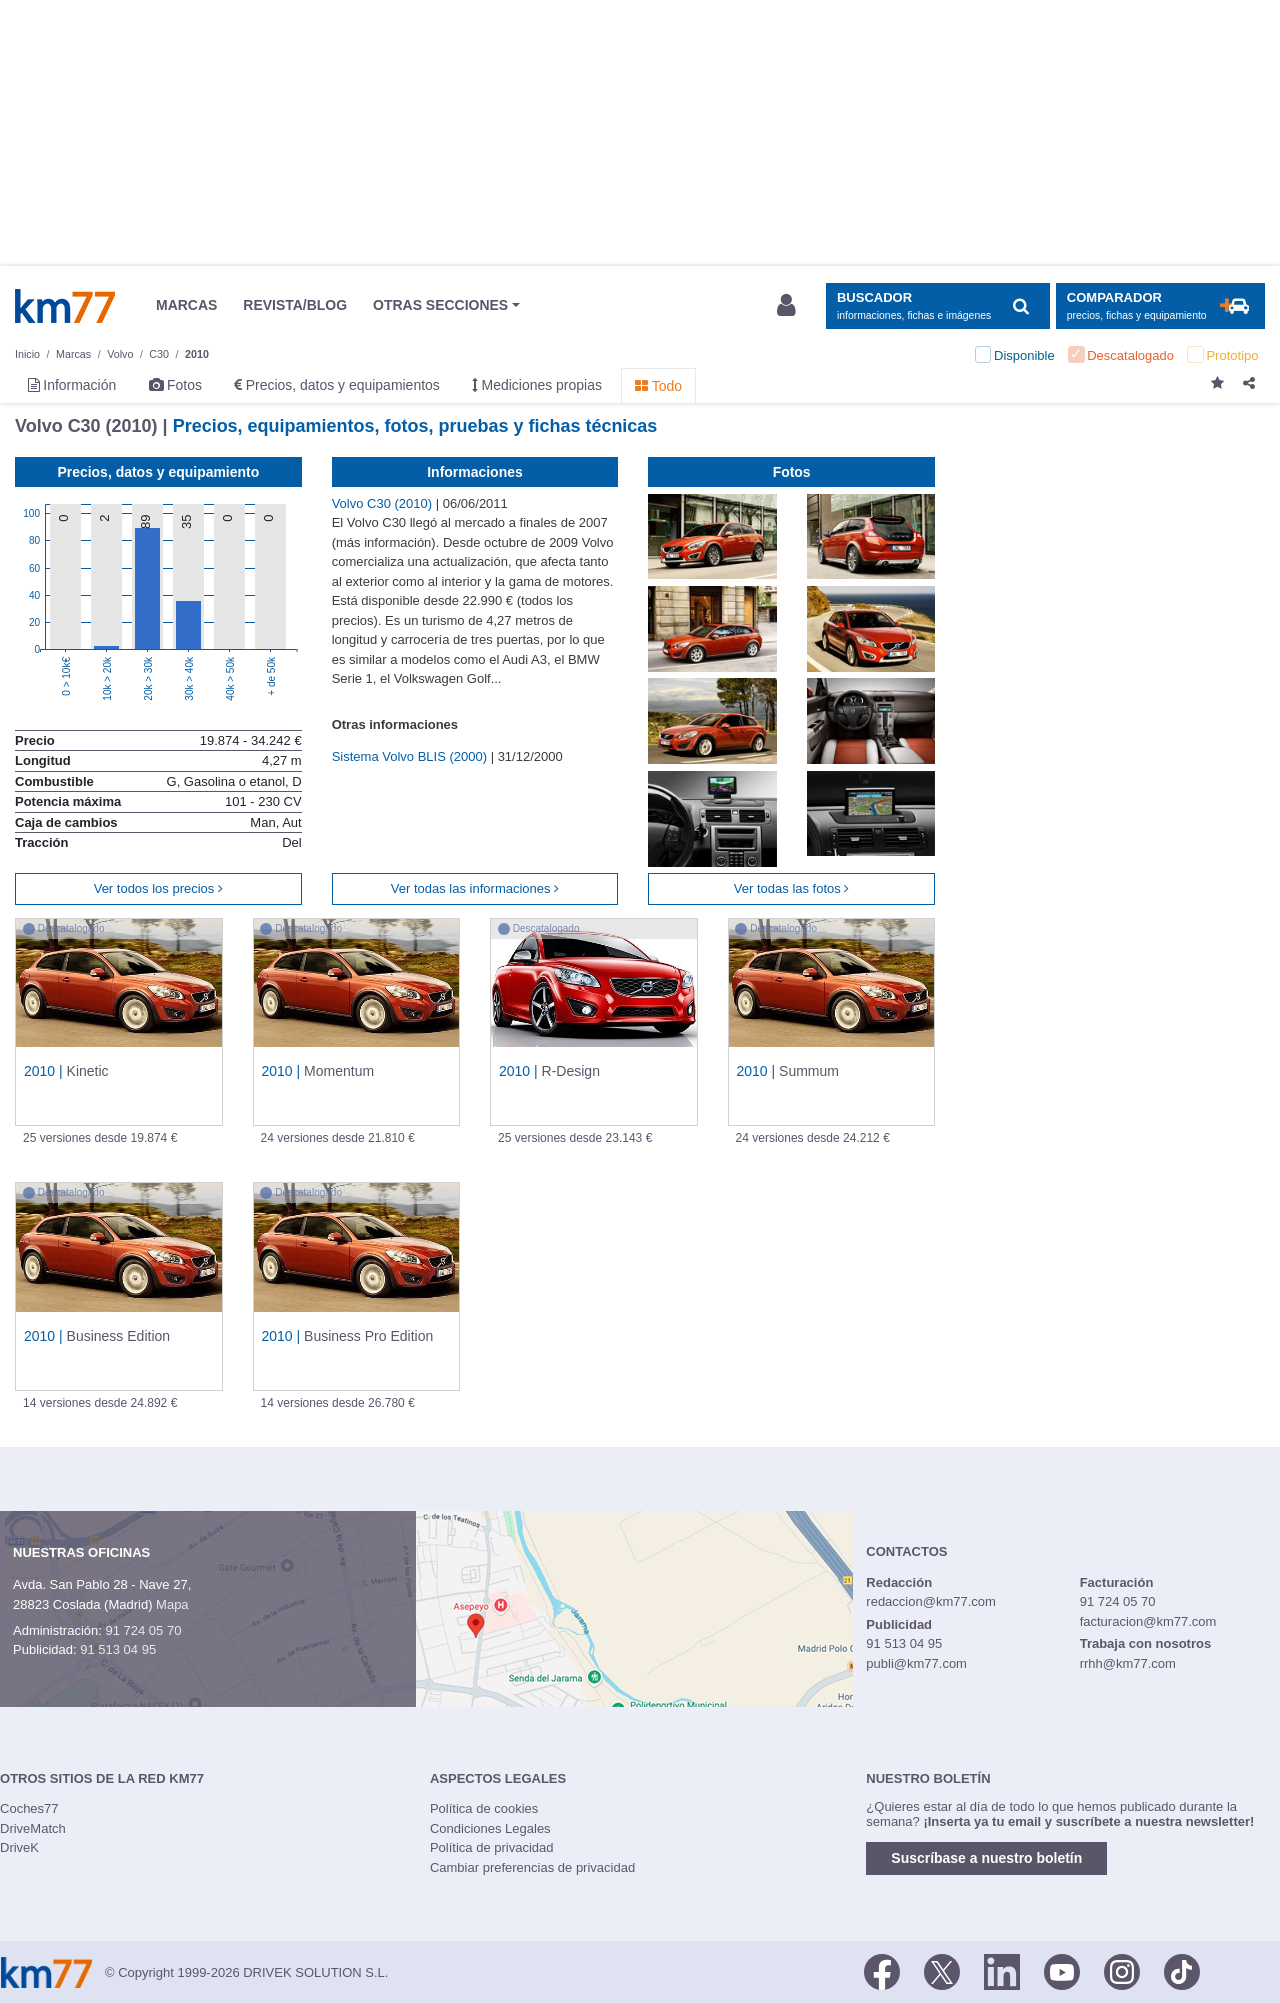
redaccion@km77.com (931, 1601)
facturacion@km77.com (1148, 1621)
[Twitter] (942, 1971)
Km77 (65, 306)
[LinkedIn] (1002, 1971)
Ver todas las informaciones (475, 888)
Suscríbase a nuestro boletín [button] (986, 1858)
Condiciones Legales (490, 1828)
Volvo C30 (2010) (384, 503)
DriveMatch (33, 1828)
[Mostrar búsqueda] (937, 306)
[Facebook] (882, 1971)
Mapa (172, 1604)
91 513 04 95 (118, 1649)
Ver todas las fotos (792, 888)
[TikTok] (1182, 1971)
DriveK (19, 1847)
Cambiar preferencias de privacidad (532, 1867)
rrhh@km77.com (1128, 1663)
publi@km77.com (916, 1663)
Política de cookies (484, 1808)
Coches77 (29, 1808)
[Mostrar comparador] (1160, 306)
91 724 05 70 (143, 1630)
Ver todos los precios (158, 888)
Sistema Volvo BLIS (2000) (411, 756)
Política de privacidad (492, 1847)
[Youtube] (1062, 1971)
